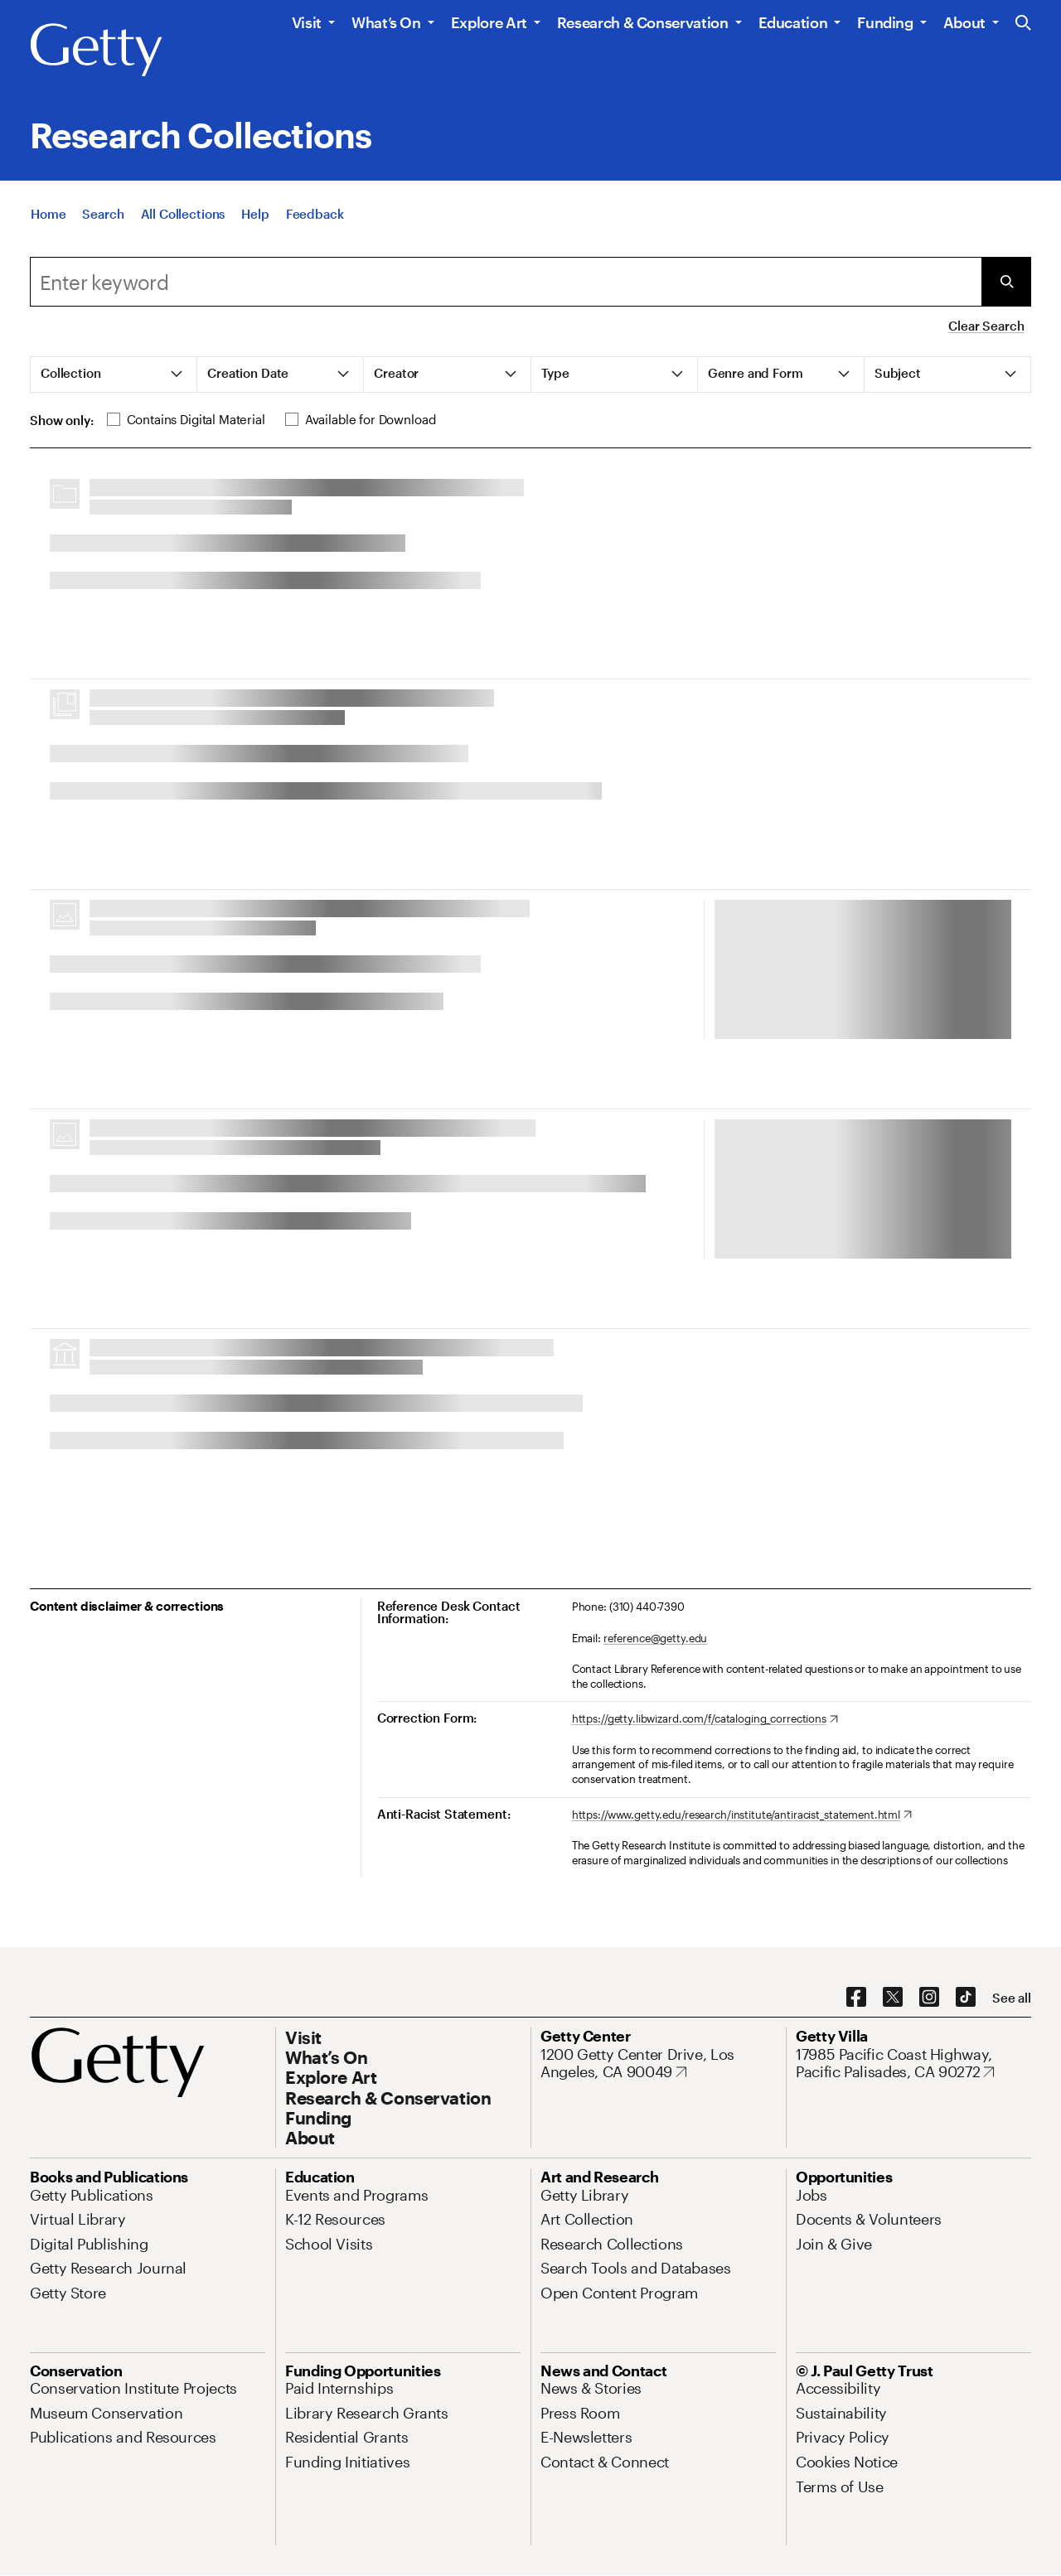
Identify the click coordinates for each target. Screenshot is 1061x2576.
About (964, 22)
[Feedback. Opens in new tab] (315, 213)
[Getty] (96, 50)
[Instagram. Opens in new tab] (929, 1997)
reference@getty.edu (655, 1638)
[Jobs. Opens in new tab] (811, 2195)
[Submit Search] (1006, 282)
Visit (307, 22)
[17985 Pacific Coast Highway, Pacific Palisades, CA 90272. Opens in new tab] (913, 2063)
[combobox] (505, 282)
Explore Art (489, 22)
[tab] (114, 374)
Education (793, 22)
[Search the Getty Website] (1023, 23)
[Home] (48, 213)
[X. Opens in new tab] (893, 1997)
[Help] (255, 213)
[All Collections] (183, 213)
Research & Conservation (643, 22)
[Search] (103, 213)
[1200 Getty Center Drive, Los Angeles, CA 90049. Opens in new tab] (658, 2063)
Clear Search (986, 325)
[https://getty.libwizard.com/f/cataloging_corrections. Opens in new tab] (705, 1719)
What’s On (386, 22)
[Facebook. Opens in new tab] (856, 1997)
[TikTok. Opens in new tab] (966, 1997)
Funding (885, 22)
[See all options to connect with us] (1011, 1998)
